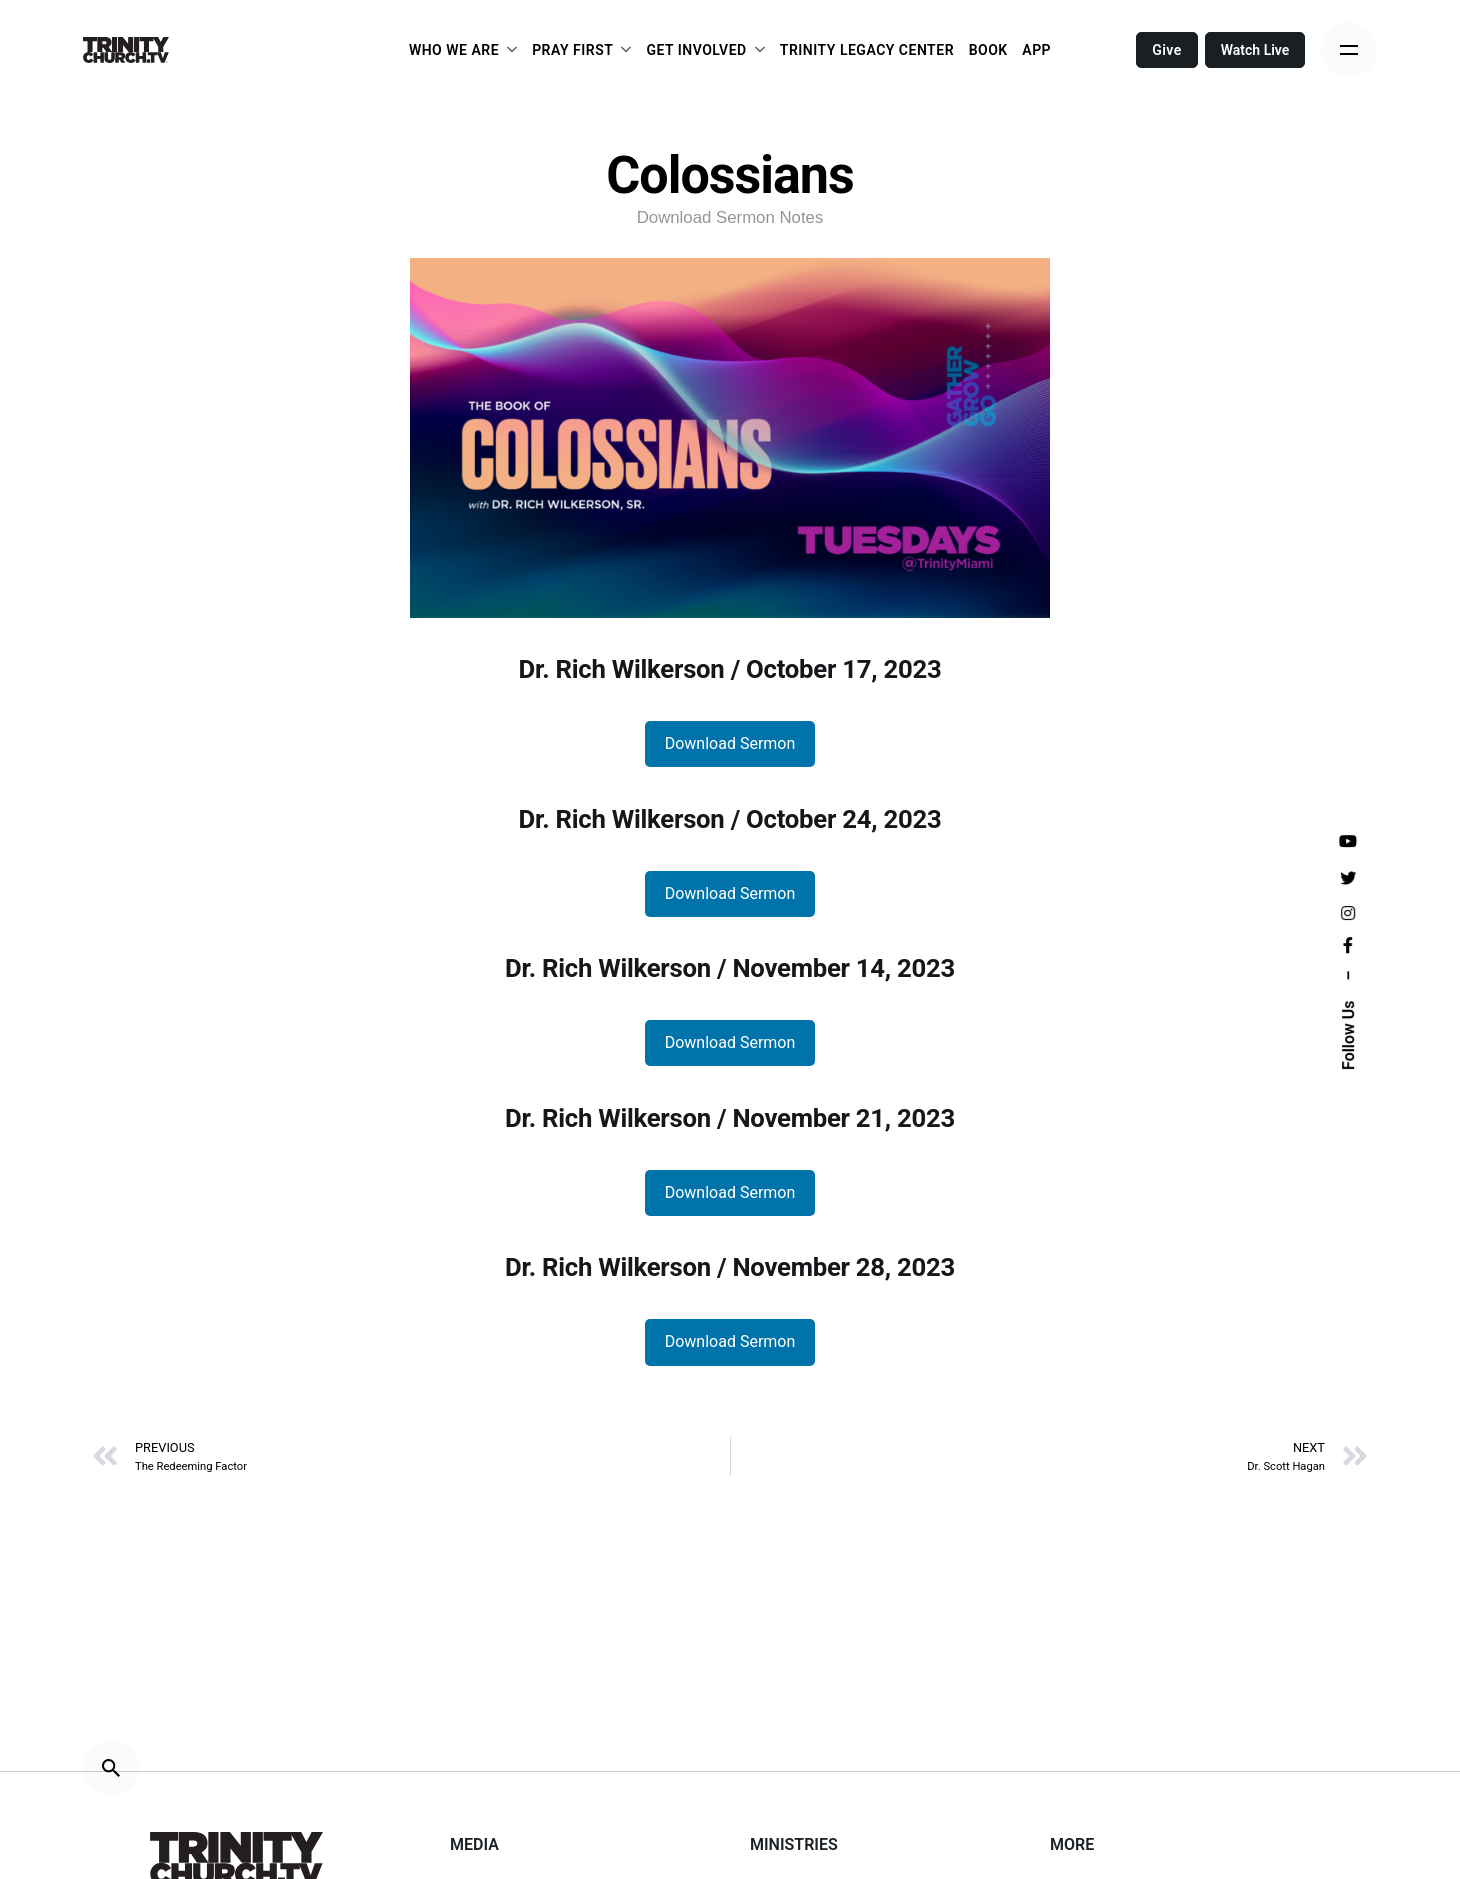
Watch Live (1255, 50)
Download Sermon (730, 743)
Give (1167, 50)
